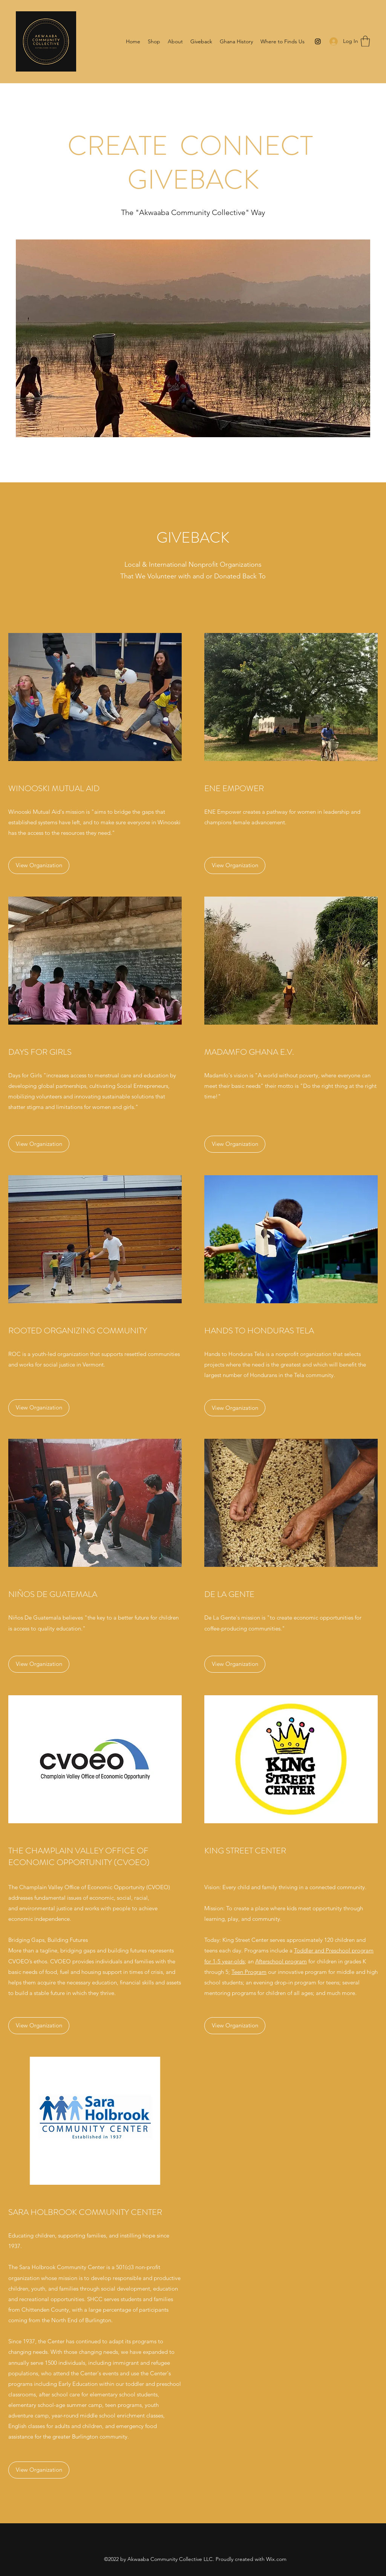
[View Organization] (38, 865)
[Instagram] (318, 41)
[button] (365, 41)
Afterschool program (281, 1961)
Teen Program (249, 1971)
